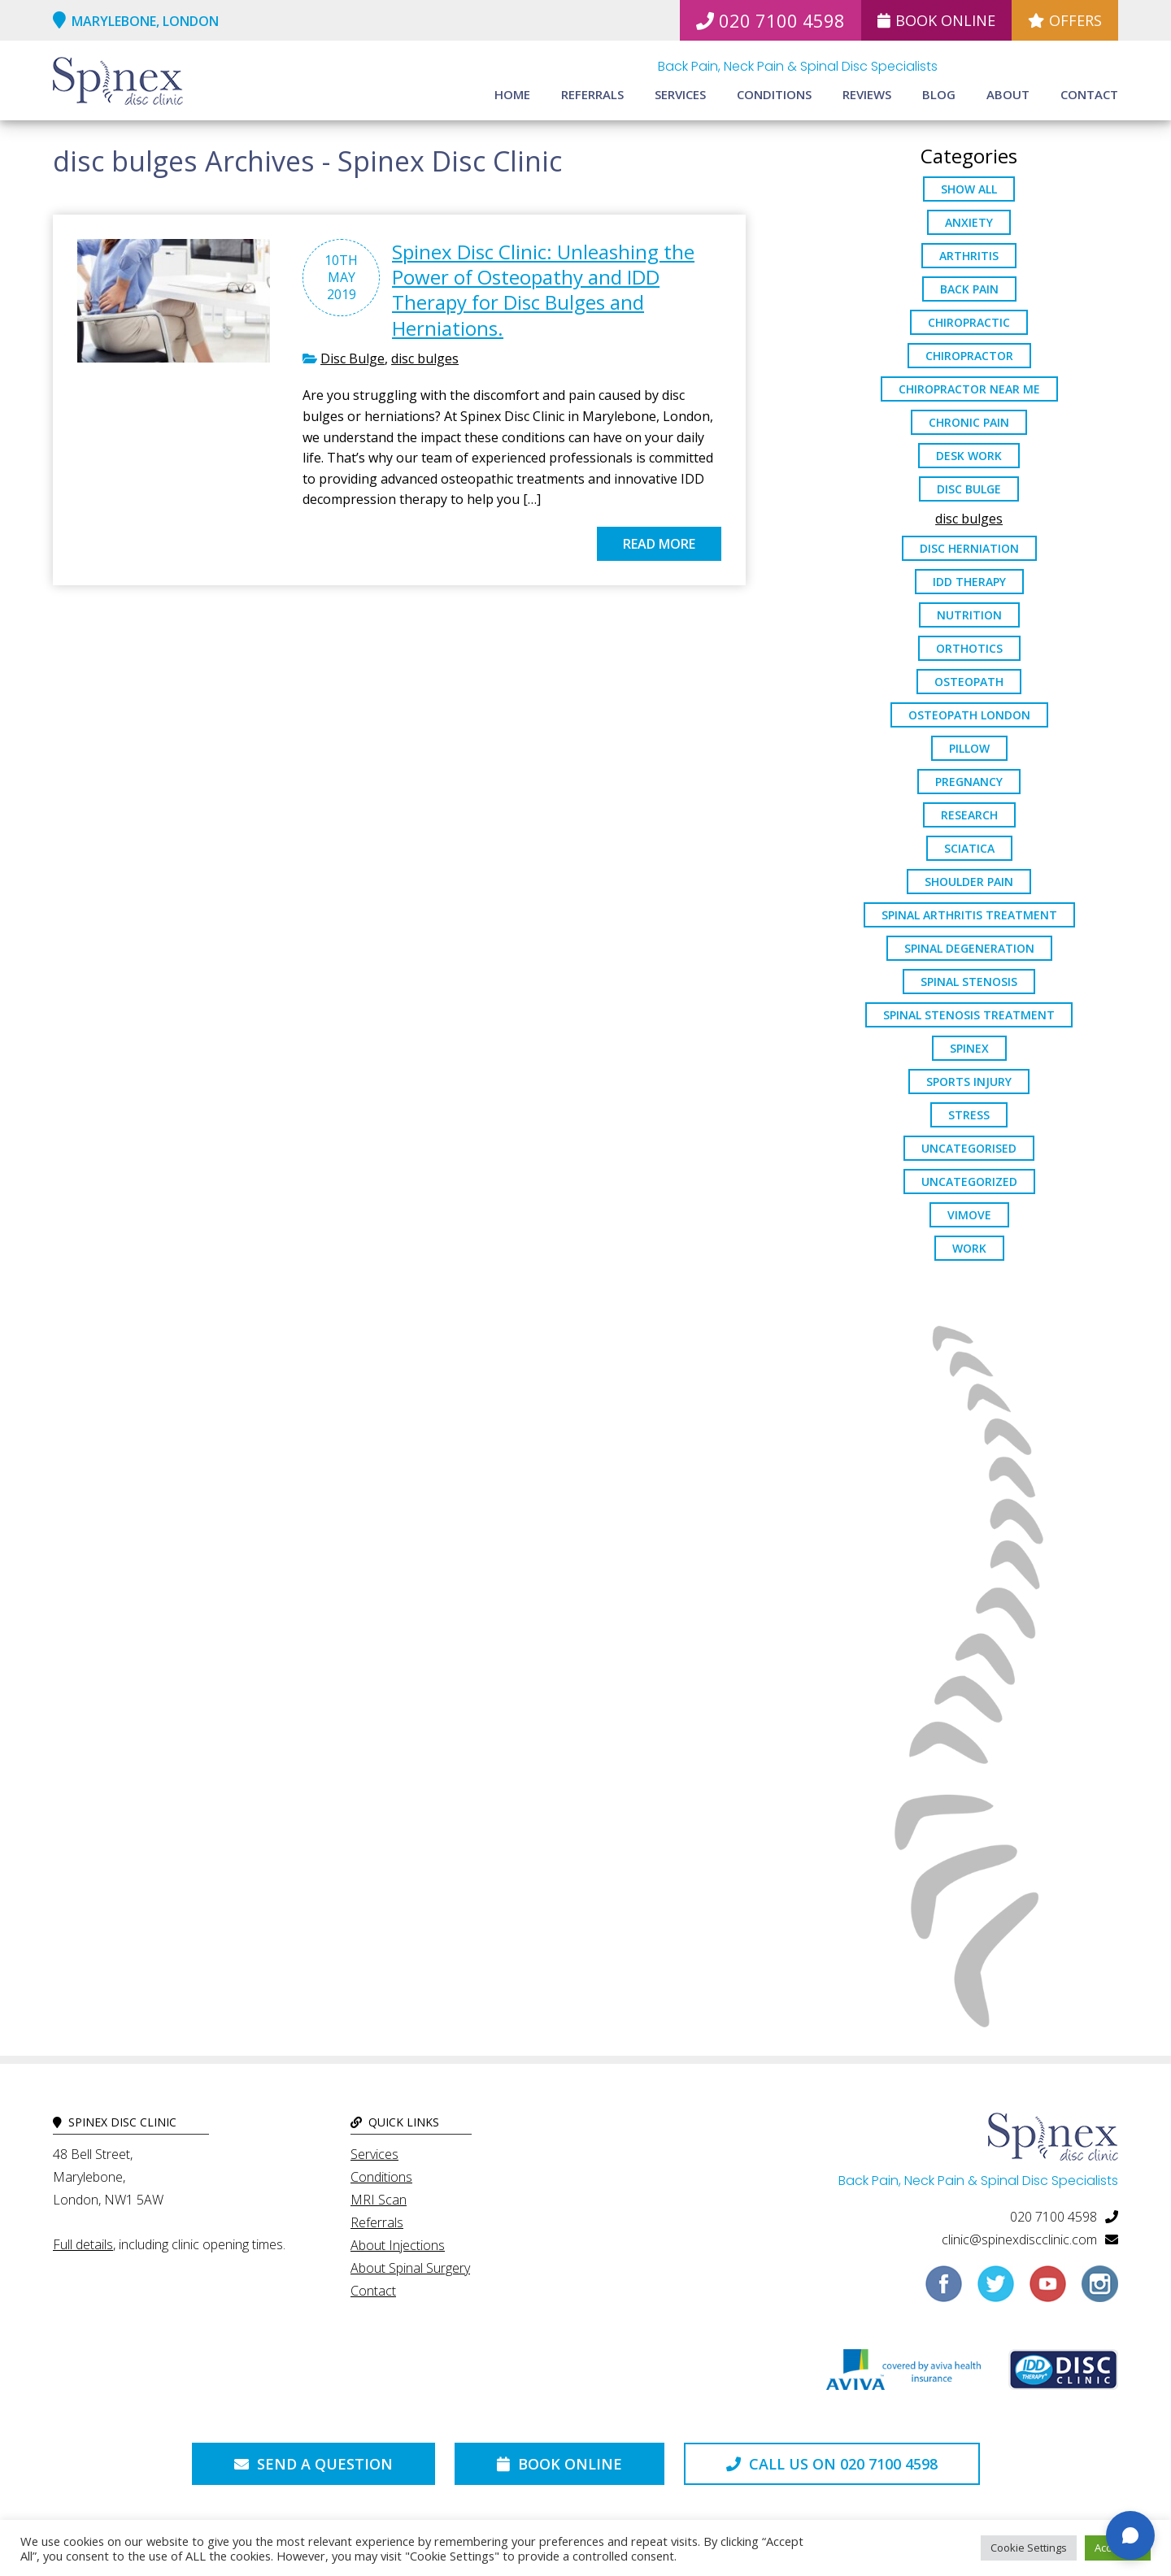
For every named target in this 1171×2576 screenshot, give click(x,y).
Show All (969, 189)
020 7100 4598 (770, 20)
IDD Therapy (969, 581)
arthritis (969, 255)
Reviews (866, 94)
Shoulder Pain (969, 881)
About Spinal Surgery (410, 2268)
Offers (1065, 20)
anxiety (969, 222)
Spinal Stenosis (969, 981)
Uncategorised (968, 1148)
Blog (939, 94)
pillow (969, 748)
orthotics (969, 648)
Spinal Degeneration (969, 948)
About (1008, 94)
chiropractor (969, 355)
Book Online (936, 20)
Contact (1089, 94)
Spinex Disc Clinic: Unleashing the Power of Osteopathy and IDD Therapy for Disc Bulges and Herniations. (543, 289)
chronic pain (969, 422)
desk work (969, 455)
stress (969, 1115)
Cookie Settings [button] (1028, 2547)
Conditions (774, 94)
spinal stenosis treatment (969, 1015)
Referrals (592, 94)
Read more (659, 544)
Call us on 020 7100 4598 (832, 2464)
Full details (83, 2244)
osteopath (968, 681)
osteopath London (969, 715)
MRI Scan (378, 2200)
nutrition (969, 615)
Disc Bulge (352, 358)
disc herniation (969, 548)
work (969, 1248)
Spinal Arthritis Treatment (969, 915)
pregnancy (969, 781)
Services (680, 94)
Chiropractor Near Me (969, 389)
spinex (969, 1048)
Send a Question (313, 2464)
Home (512, 94)
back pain (969, 289)
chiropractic (969, 322)
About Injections (397, 2245)
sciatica (969, 848)
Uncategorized (969, 1181)
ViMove (969, 1215)
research (969, 815)
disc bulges (425, 358)
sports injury (969, 1081)
